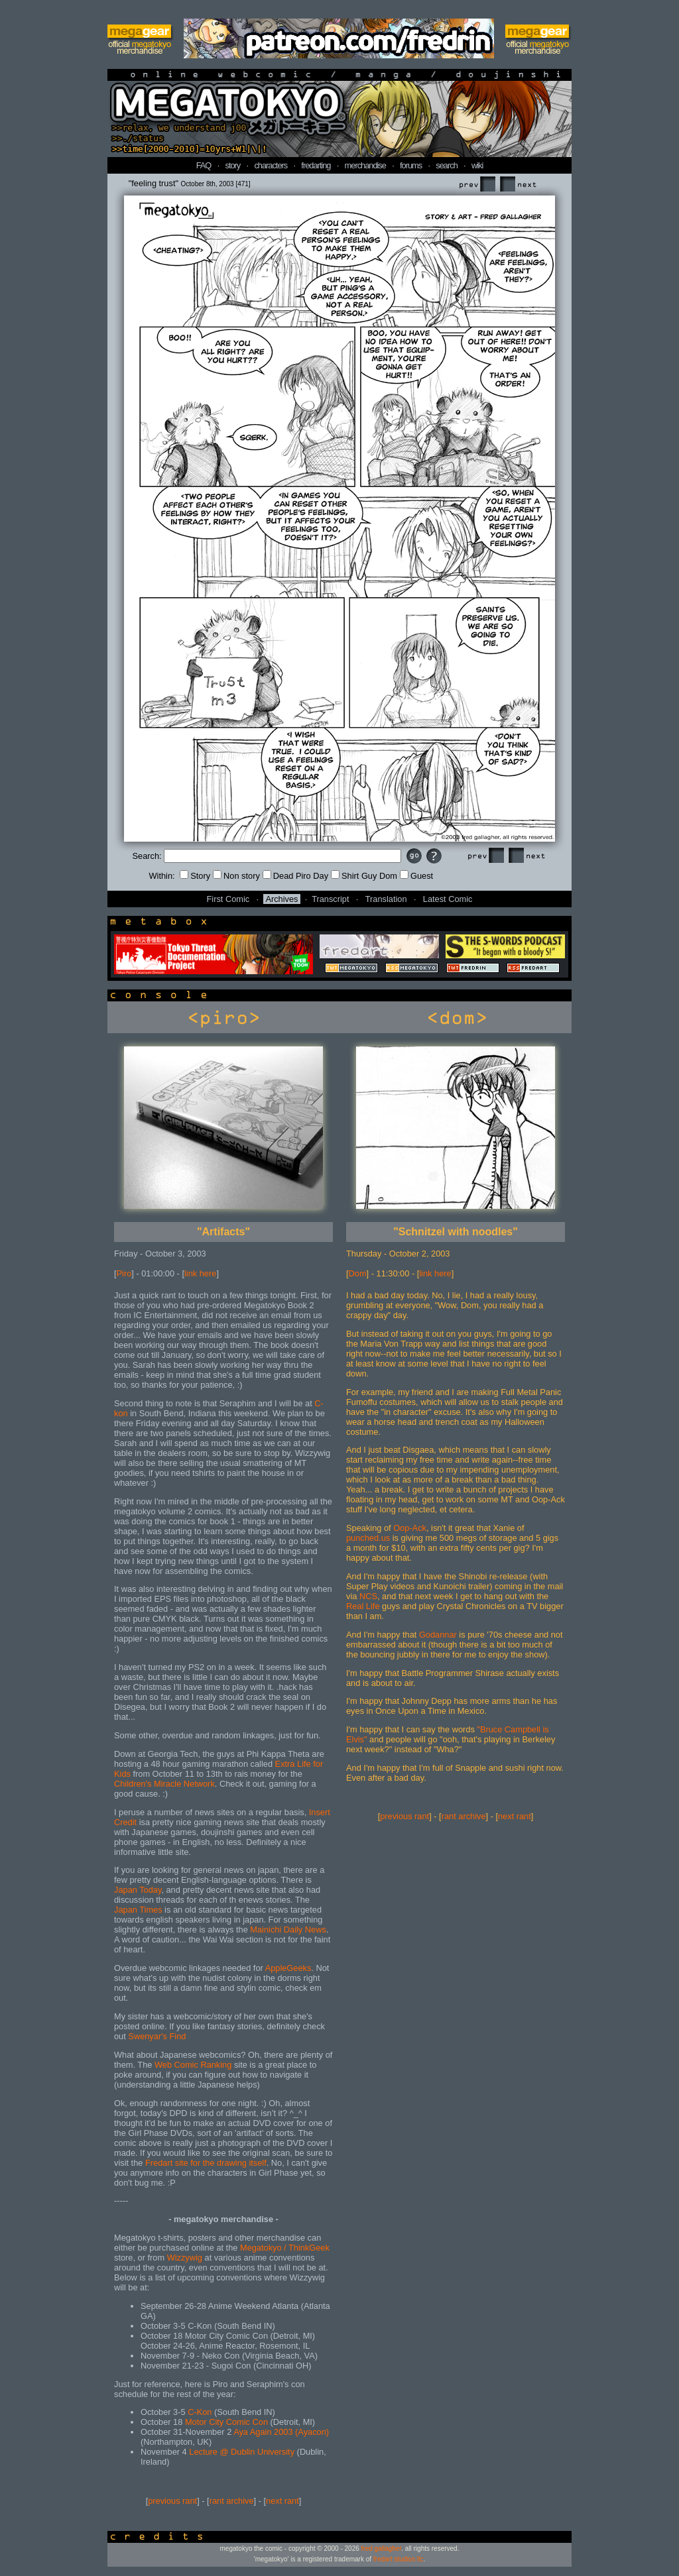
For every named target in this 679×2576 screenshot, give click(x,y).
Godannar (438, 1635)
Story (195, 876)
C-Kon (200, 2412)
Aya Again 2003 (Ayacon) (281, 2432)
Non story (236, 876)
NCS (368, 1596)
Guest (416, 876)
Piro (124, 1273)
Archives (281, 899)
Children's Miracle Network (164, 1784)
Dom (358, 1273)
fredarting (315, 165)
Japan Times (138, 1910)
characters (270, 165)
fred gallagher (381, 2548)
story (233, 165)
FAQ (204, 165)
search (446, 165)
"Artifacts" (223, 1231)
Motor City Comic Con (226, 2422)
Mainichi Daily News (288, 1929)
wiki (477, 165)
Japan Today (137, 1890)
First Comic (228, 899)
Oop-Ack (409, 1528)
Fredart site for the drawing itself (206, 2163)
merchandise (365, 165)
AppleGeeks (288, 1968)
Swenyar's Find (157, 2036)
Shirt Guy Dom (364, 876)
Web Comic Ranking (192, 2065)
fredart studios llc (398, 2559)
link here (200, 1273)
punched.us (368, 1538)
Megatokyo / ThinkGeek (285, 2248)
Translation (386, 899)
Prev (476, 185)
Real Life (363, 1606)
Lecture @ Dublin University (241, 2452)
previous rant (172, 2501)
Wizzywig (184, 2258)
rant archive (232, 2501)
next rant (282, 2501)
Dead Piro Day (295, 876)
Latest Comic (448, 899)
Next (517, 185)
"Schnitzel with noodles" (455, 1231)
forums (411, 165)
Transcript (330, 899)
